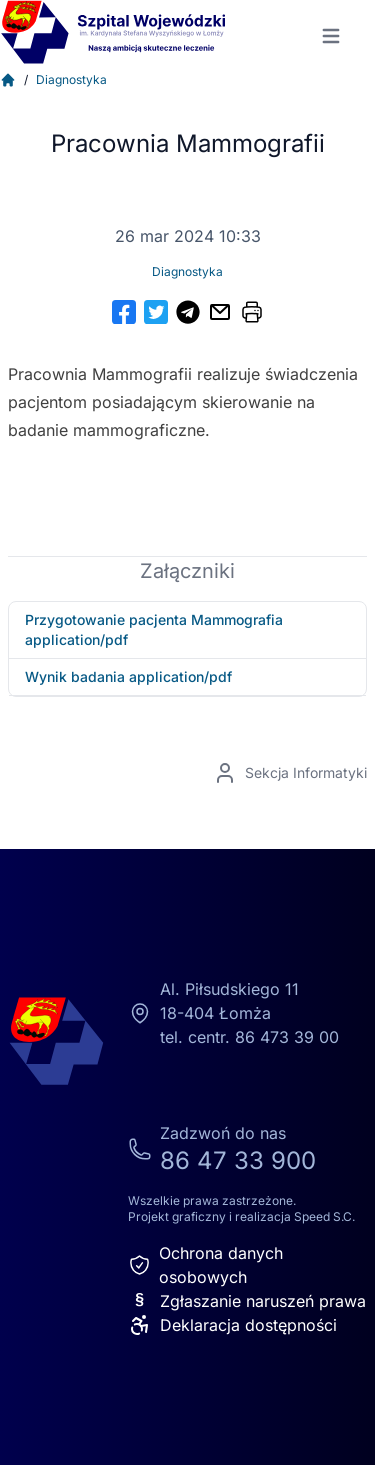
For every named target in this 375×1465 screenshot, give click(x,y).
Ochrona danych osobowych (205, 1265)
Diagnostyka (71, 79)
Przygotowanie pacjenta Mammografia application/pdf (154, 629)
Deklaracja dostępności (232, 1325)
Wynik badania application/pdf (128, 676)
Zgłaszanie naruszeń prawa (247, 1301)
